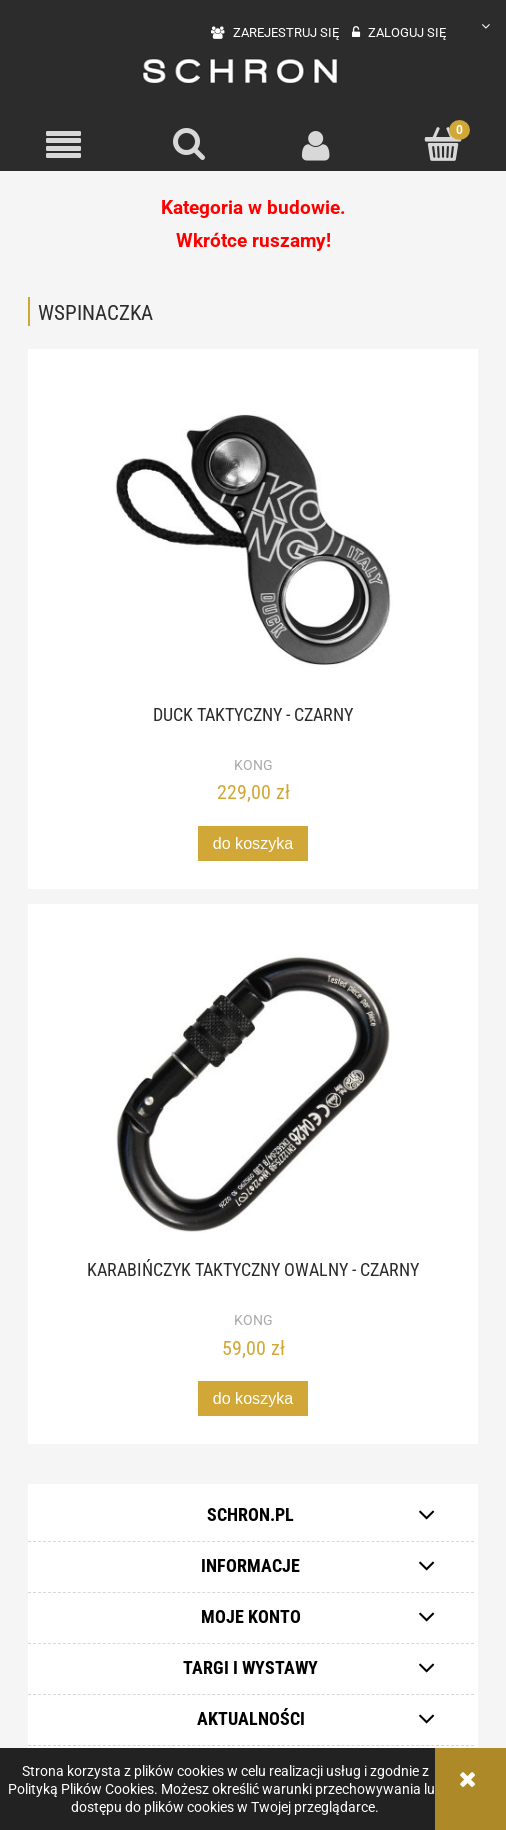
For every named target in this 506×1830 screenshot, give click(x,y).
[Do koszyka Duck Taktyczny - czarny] (253, 843)
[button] (63, 145)
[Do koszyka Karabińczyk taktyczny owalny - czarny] (253, 1398)
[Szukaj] (190, 144)
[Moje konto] (316, 145)
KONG (253, 765)
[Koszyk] (443, 144)
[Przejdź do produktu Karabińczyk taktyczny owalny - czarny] (253, 1094)
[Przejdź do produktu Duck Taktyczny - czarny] (253, 539)
